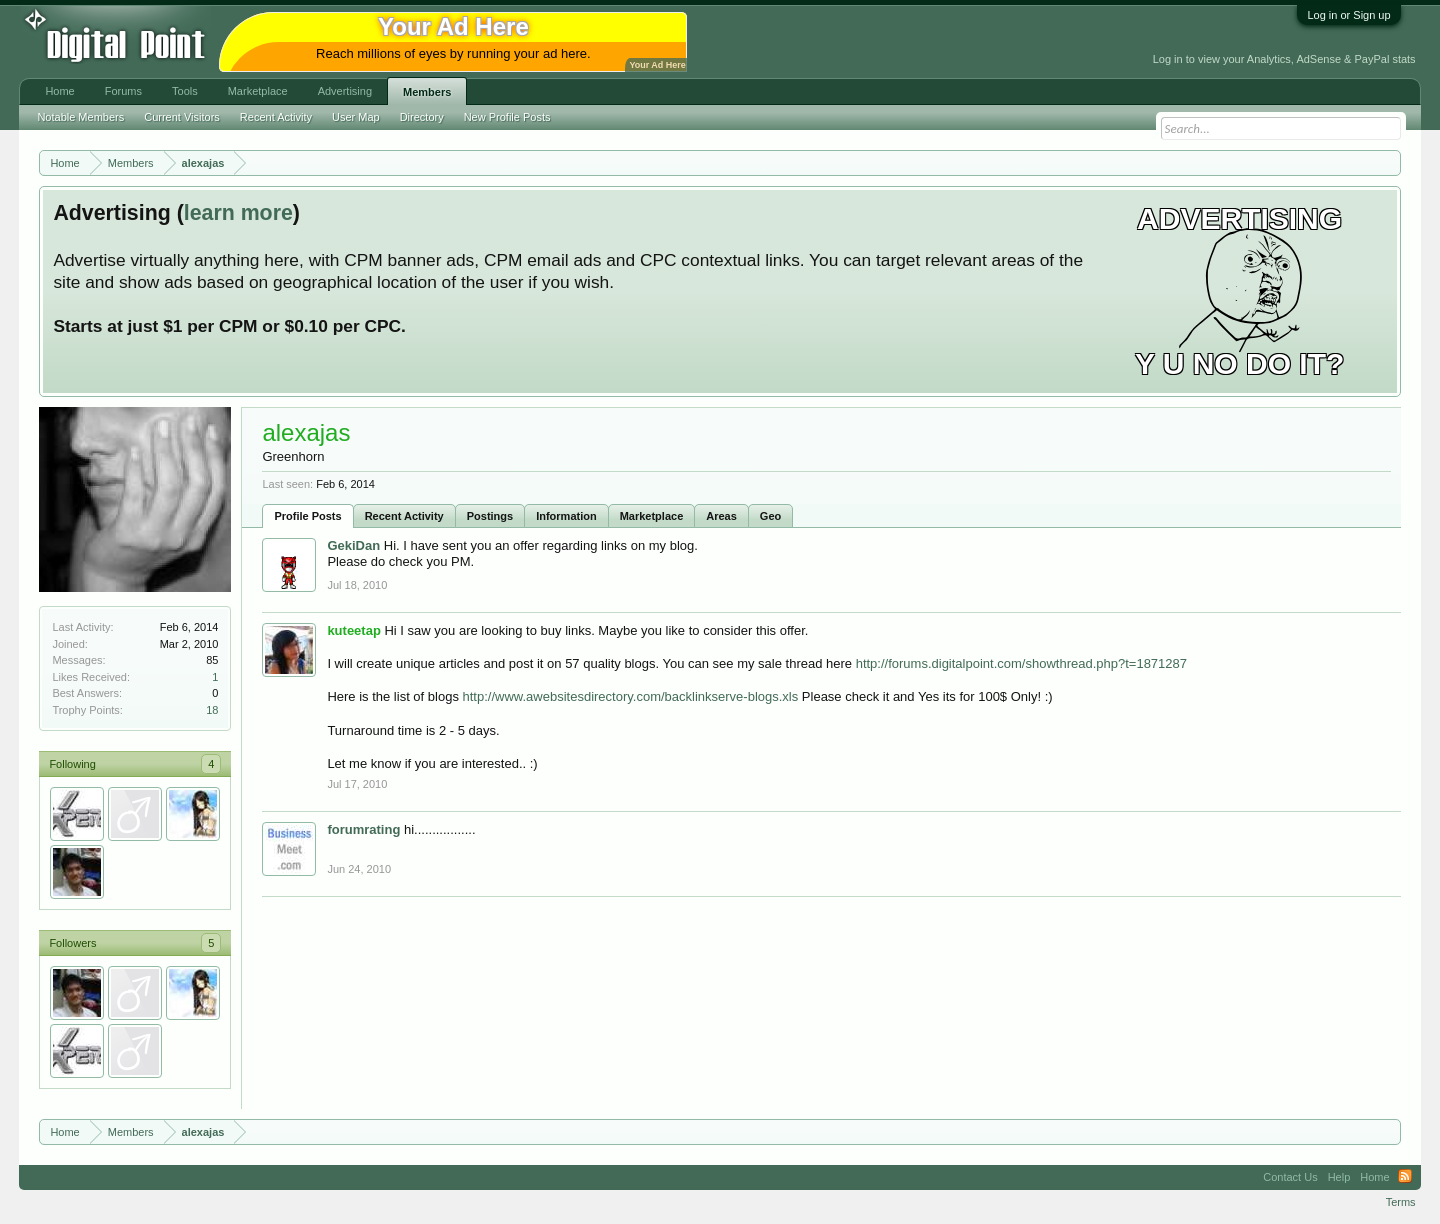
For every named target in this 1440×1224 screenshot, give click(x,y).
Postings (490, 516)
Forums (123, 91)
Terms (1401, 1202)
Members (427, 92)
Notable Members (80, 117)
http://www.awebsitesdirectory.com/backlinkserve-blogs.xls (631, 696)
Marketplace (652, 516)
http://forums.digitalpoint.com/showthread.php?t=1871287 (1021, 663)
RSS (1405, 1177)
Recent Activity (404, 516)
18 (212, 710)
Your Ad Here (657, 65)
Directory (422, 117)
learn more (238, 213)
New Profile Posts (507, 117)
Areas (721, 516)
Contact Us (1290, 1177)
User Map (356, 117)
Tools (185, 91)
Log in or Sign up (1348, 15)
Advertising (345, 91)
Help (1339, 1177)
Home (59, 91)
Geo (770, 516)
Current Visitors (182, 117)
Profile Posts (307, 516)
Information (566, 516)
